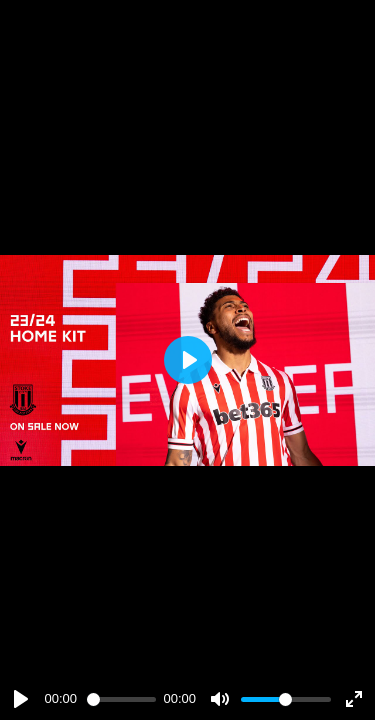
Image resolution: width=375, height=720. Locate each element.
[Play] (21, 699)
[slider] (121, 699)
